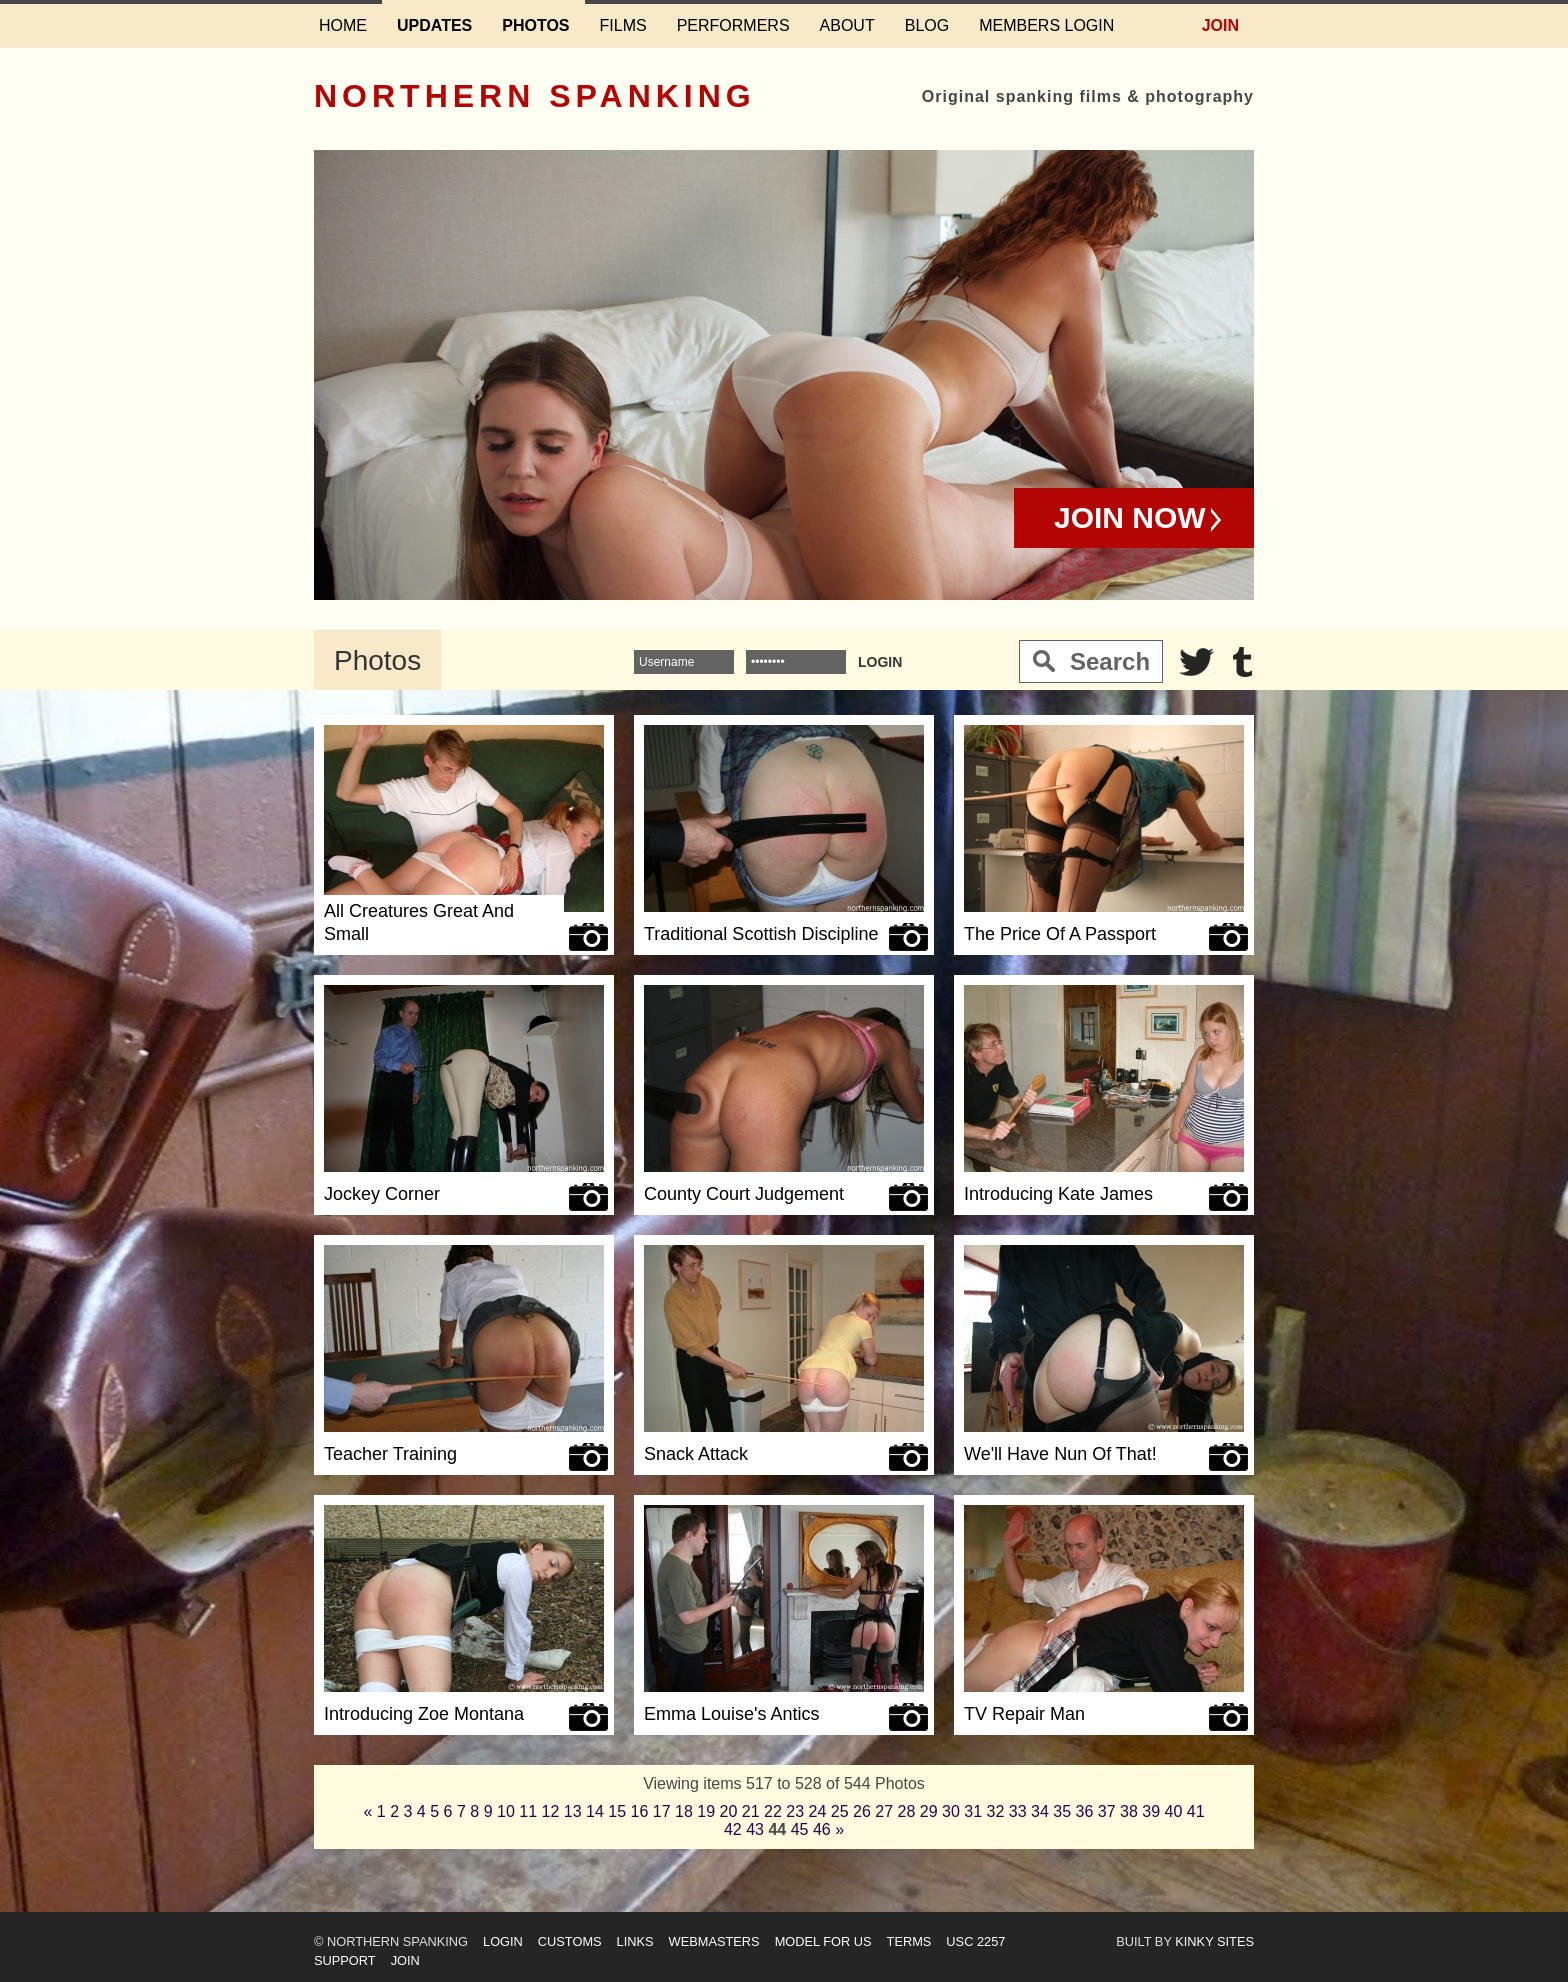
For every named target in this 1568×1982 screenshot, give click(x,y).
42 (733, 1829)
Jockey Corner (382, 1194)
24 (818, 1811)
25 (840, 1811)
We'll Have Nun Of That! (1060, 1454)
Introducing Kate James (1058, 1194)
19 (706, 1811)
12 (551, 1811)
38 (1129, 1811)
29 (929, 1811)
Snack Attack (696, 1454)
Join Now (1130, 517)
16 (640, 1811)
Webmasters (714, 1941)
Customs (570, 1941)
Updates (434, 25)
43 (755, 1829)
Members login (1046, 25)
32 (996, 1811)
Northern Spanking (535, 96)
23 (795, 1811)
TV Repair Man (1024, 1714)
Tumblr (1242, 662)
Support (345, 1960)
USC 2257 (975, 1941)
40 (1174, 1811)
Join (1220, 25)
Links (635, 1941)
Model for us (823, 1941)
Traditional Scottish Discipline (761, 934)
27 (884, 1811)
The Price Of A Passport (1060, 934)
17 (662, 1811)
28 (907, 1811)
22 (773, 1811)
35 (1062, 1811)
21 (751, 1811)
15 (617, 1811)
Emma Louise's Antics (732, 1714)
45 (800, 1829)
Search (1110, 661)
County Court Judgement (744, 1194)
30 (951, 1811)
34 (1040, 1811)
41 (1196, 1811)
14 (595, 1811)
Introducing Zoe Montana (424, 1714)
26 (862, 1811)
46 (822, 1829)
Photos (535, 25)
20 (729, 1811)
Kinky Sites (1214, 1941)
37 (1107, 1811)
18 (684, 1811)
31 (973, 1811)
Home (343, 25)
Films (623, 25)
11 (528, 1811)
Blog (927, 25)
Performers (733, 25)
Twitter (1197, 662)
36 (1085, 1811)
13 (573, 1811)
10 (506, 1811)
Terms (909, 1941)
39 (1151, 1811)
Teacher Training (390, 1454)
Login (503, 1941)
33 (1018, 1811)
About (847, 25)
